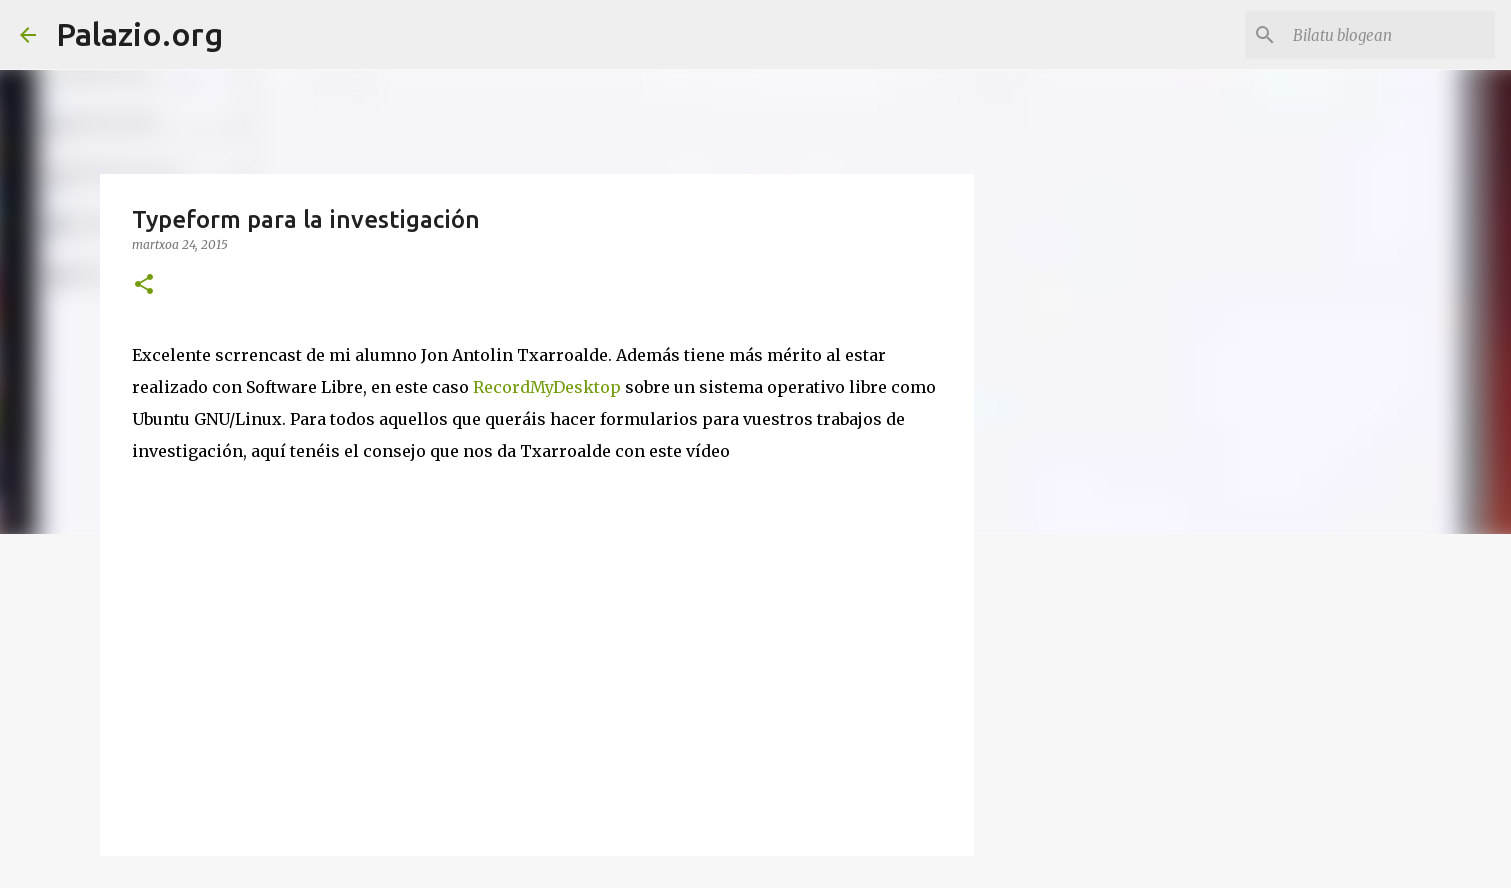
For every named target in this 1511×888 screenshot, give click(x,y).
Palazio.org (139, 34)
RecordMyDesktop (547, 387)
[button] (144, 285)
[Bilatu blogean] (1390, 35)
